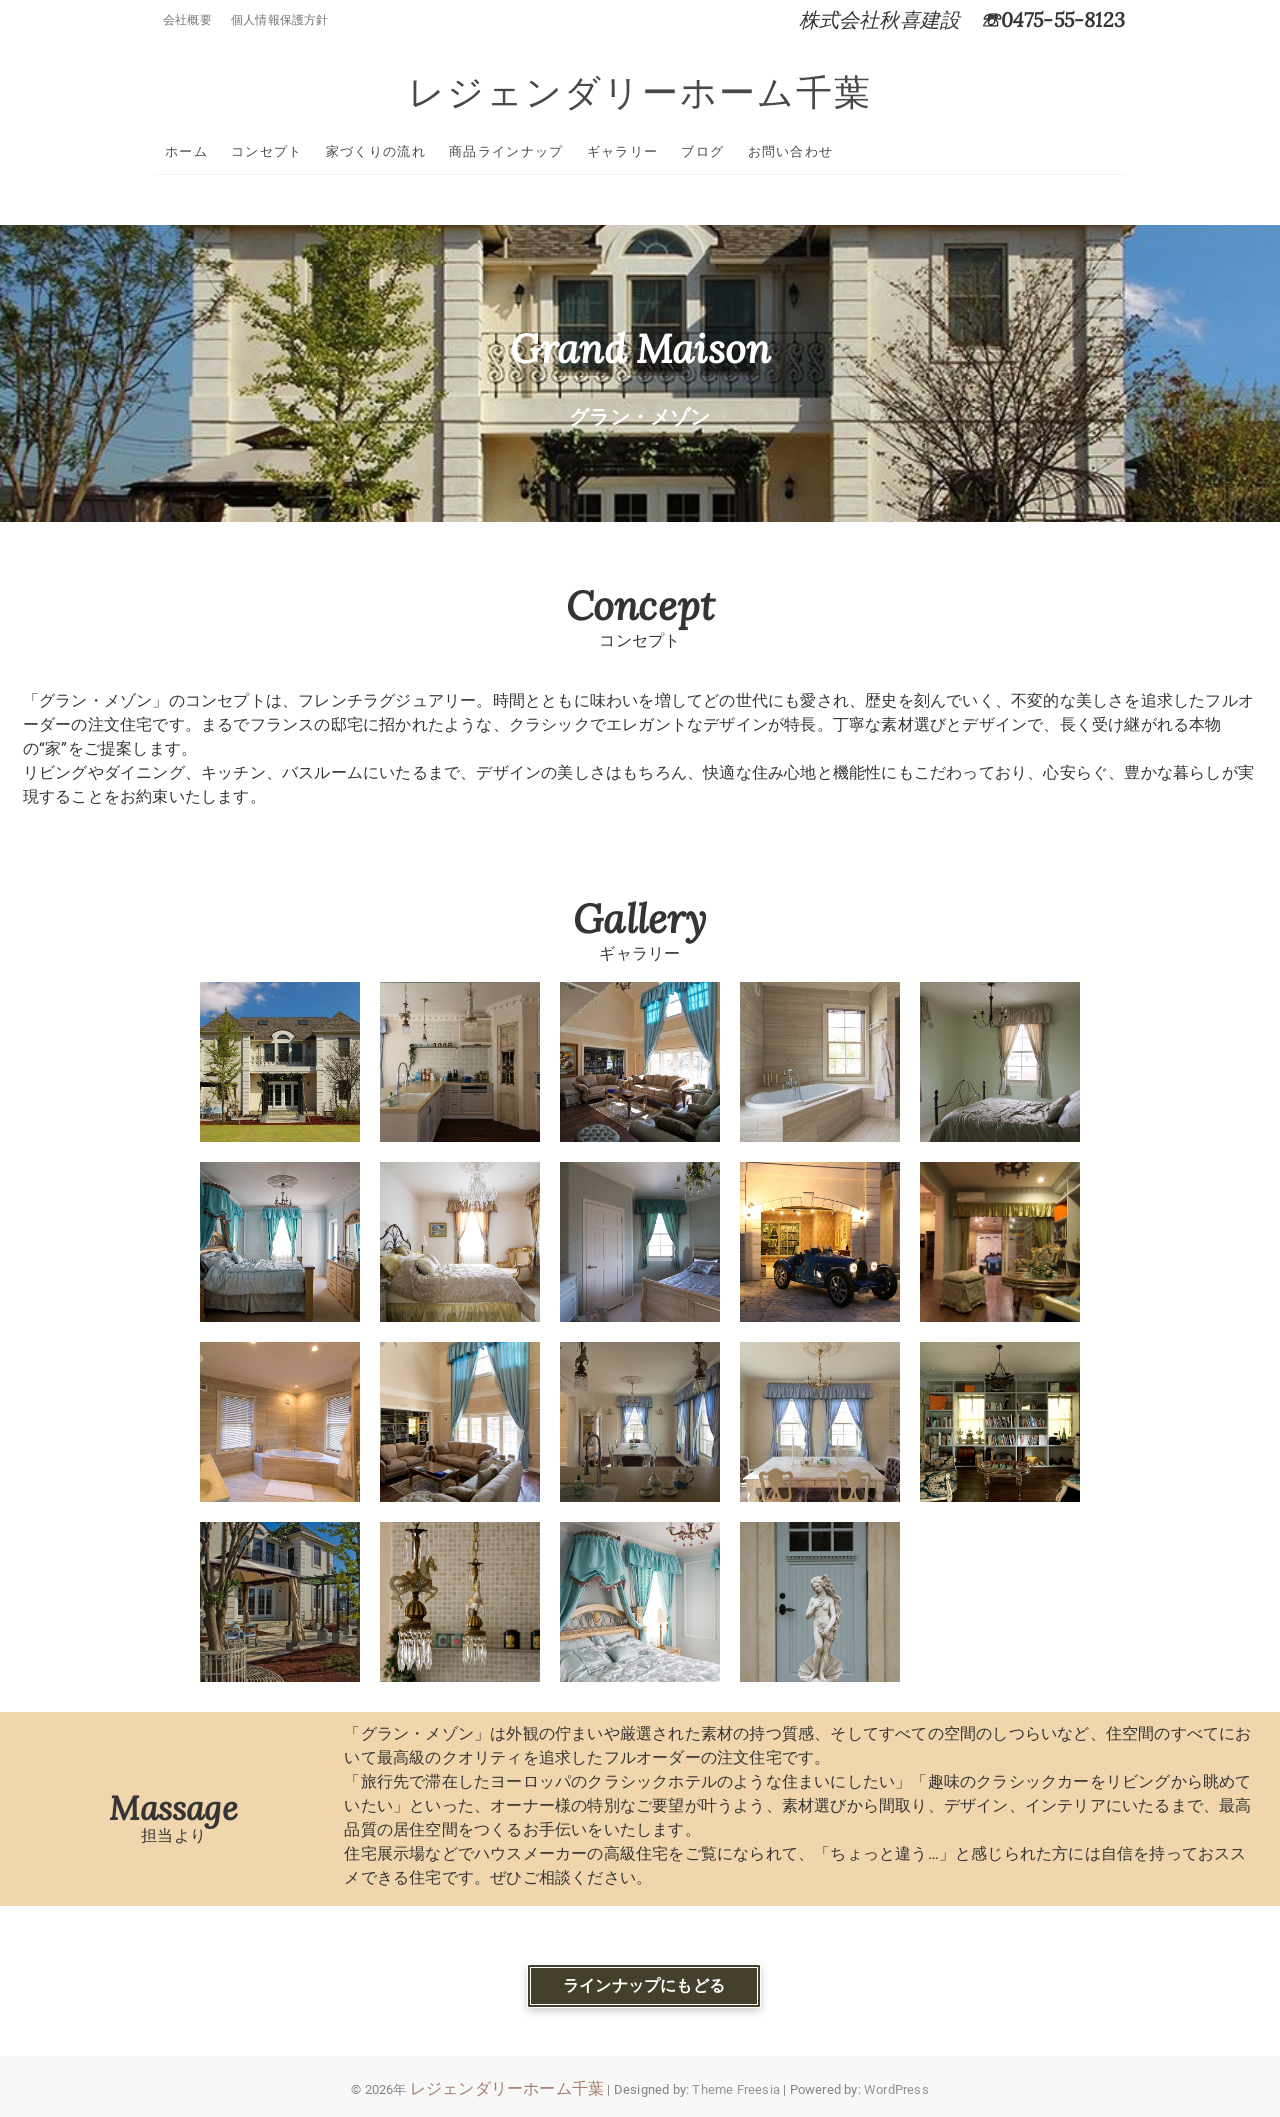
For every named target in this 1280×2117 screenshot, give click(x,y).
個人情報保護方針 (280, 20)
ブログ (702, 151)
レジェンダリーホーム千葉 (640, 92)
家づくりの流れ (376, 151)
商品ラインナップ (506, 151)
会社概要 (187, 20)
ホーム (186, 151)
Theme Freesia (736, 2089)
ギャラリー (623, 151)
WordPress (896, 2089)
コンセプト (267, 151)
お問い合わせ (791, 151)
